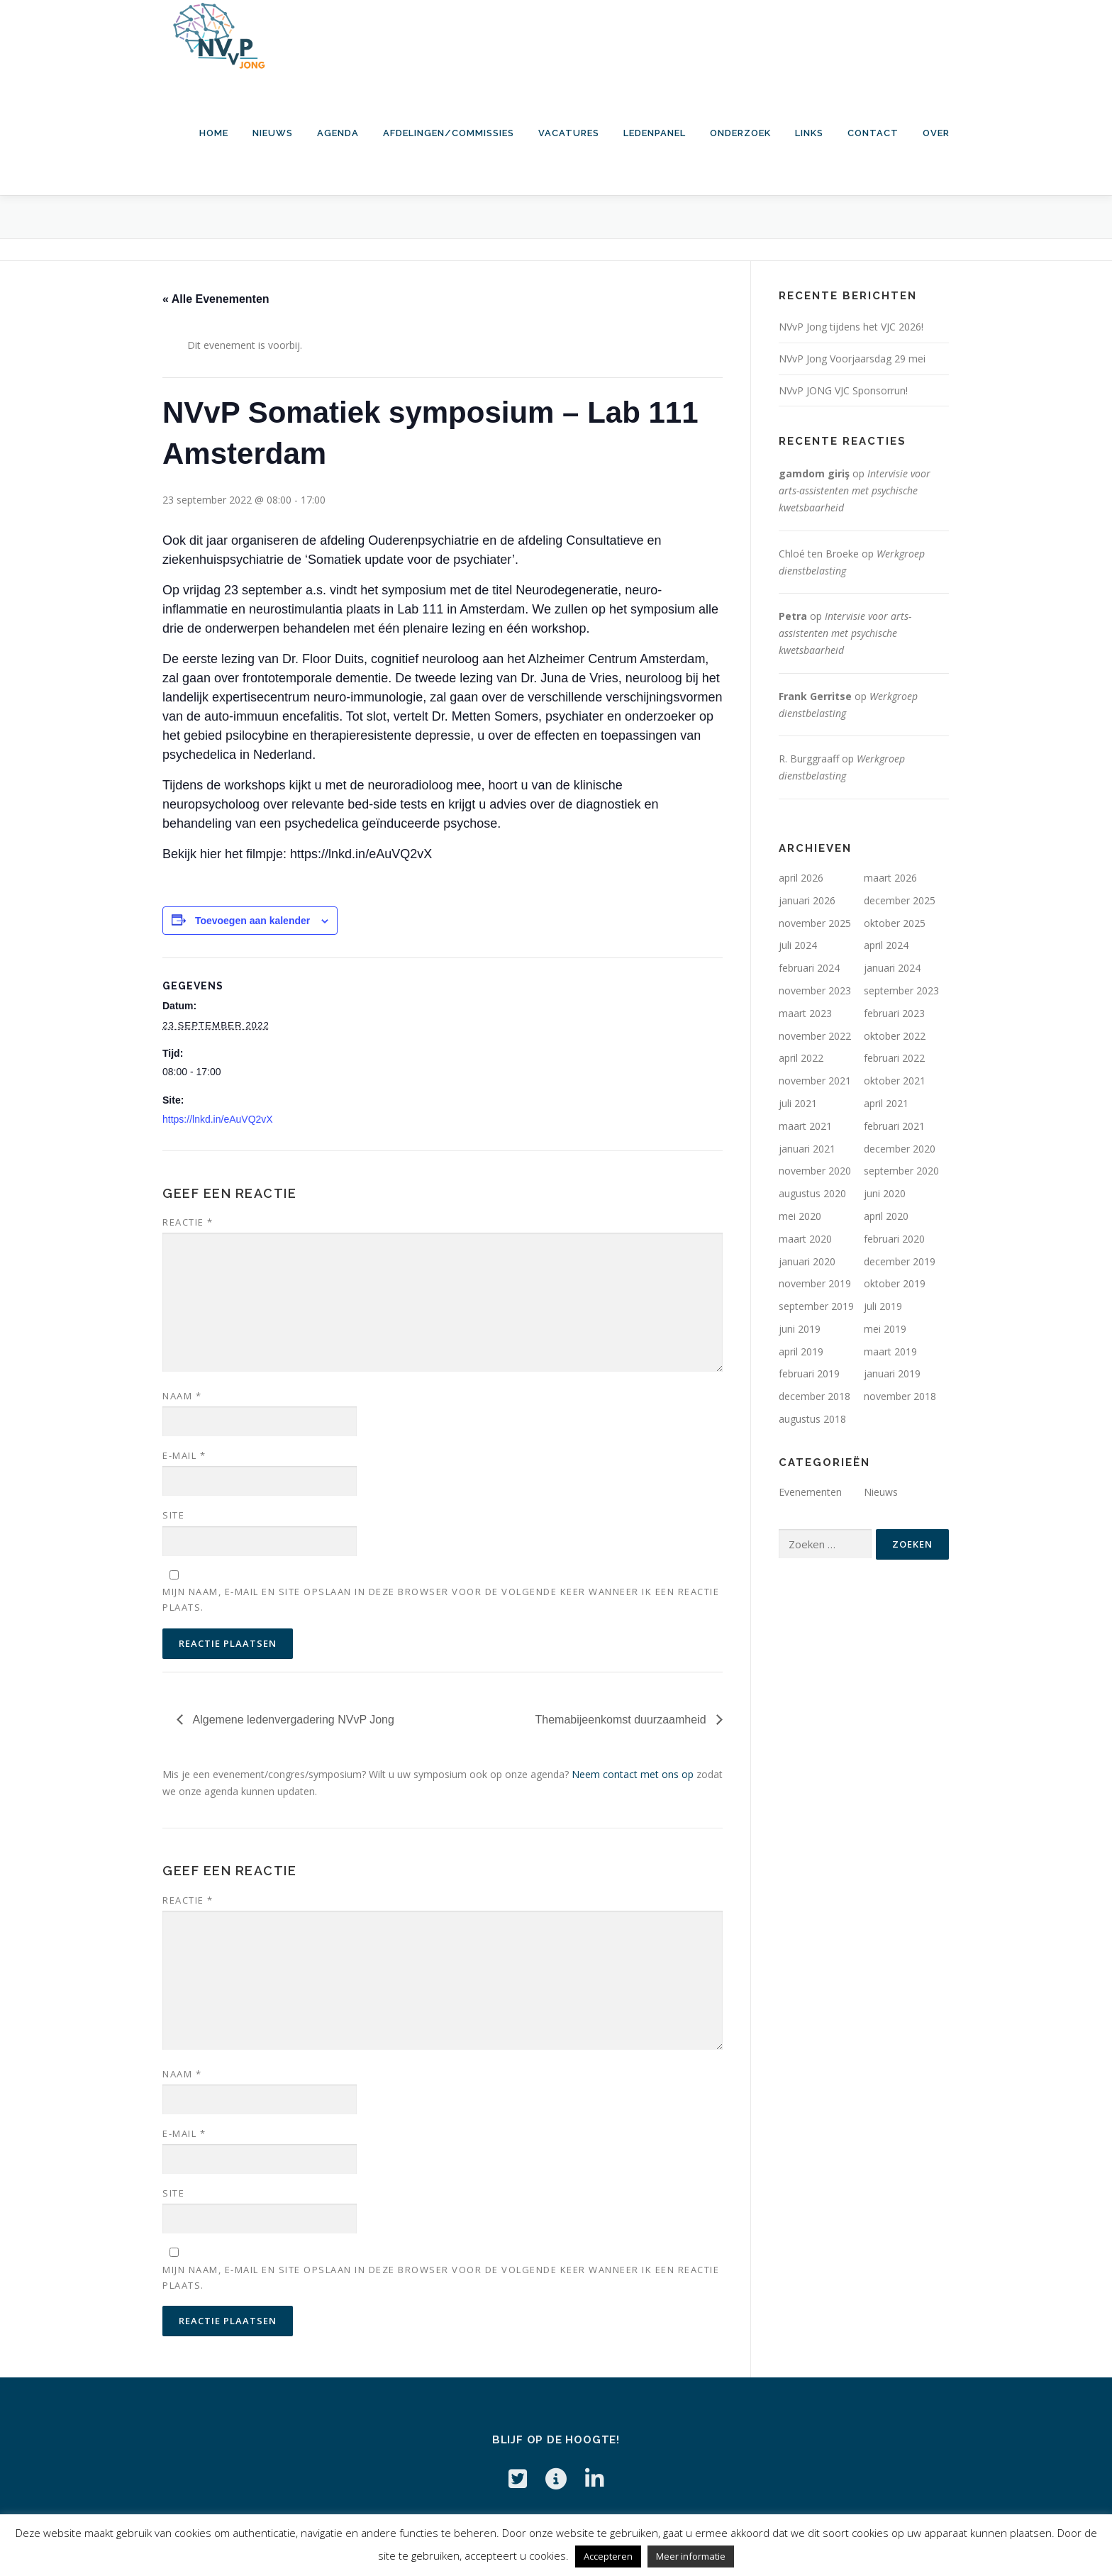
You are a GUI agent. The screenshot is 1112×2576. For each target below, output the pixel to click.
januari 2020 (807, 1261)
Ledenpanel (654, 133)
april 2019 (801, 1351)
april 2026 (801, 877)
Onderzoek (740, 133)
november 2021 (815, 1080)
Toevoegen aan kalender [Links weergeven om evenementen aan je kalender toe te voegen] (252, 920)
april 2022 (801, 1058)
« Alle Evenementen (215, 299)
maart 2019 (890, 1351)
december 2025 (899, 900)
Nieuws (272, 133)
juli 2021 (798, 1103)
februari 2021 (894, 1126)
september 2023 (901, 990)
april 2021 (886, 1103)
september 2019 (816, 1306)
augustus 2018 (812, 1419)
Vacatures (568, 133)
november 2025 (815, 923)
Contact (873, 133)
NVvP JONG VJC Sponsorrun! (843, 390)
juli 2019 (883, 1306)
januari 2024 (892, 968)
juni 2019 (800, 1329)
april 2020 (886, 1216)
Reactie (187, 1222)
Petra (793, 616)
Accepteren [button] (608, 2556)
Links (809, 133)
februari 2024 (809, 968)
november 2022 (815, 1036)
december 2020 (899, 1148)
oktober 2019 (894, 1283)
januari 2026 (807, 900)
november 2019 (815, 1283)
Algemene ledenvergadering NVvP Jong (292, 1720)
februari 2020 (894, 1238)
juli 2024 (798, 945)
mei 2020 (800, 1216)
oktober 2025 (894, 923)
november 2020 (815, 1170)
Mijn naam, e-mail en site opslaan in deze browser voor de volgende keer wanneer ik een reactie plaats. (440, 1599)
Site (173, 1515)
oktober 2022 (894, 1036)
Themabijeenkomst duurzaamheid (622, 1720)
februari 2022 (894, 1058)
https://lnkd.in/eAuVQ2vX (217, 1119)
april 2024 (886, 945)
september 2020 (901, 1170)
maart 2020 (805, 1238)
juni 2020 (885, 1193)
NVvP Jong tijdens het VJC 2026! (851, 326)
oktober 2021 (894, 1080)
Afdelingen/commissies (448, 133)
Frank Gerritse (815, 696)
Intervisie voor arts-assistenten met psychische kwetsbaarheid (854, 490)
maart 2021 (805, 1126)
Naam (181, 1395)
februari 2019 (809, 1373)
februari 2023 (894, 1013)
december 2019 (899, 1261)
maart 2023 (805, 1013)
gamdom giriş (814, 473)
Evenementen (810, 1492)
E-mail (184, 1455)
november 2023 (815, 990)
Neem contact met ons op (633, 1774)
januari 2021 (807, 1148)
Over (936, 133)
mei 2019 (885, 1329)
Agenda (338, 133)
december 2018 (814, 1396)
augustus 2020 (812, 1193)
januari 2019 (892, 1373)
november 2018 (900, 1396)
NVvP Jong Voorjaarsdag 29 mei (852, 358)
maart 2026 (890, 877)
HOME (213, 133)
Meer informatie (690, 2556)
